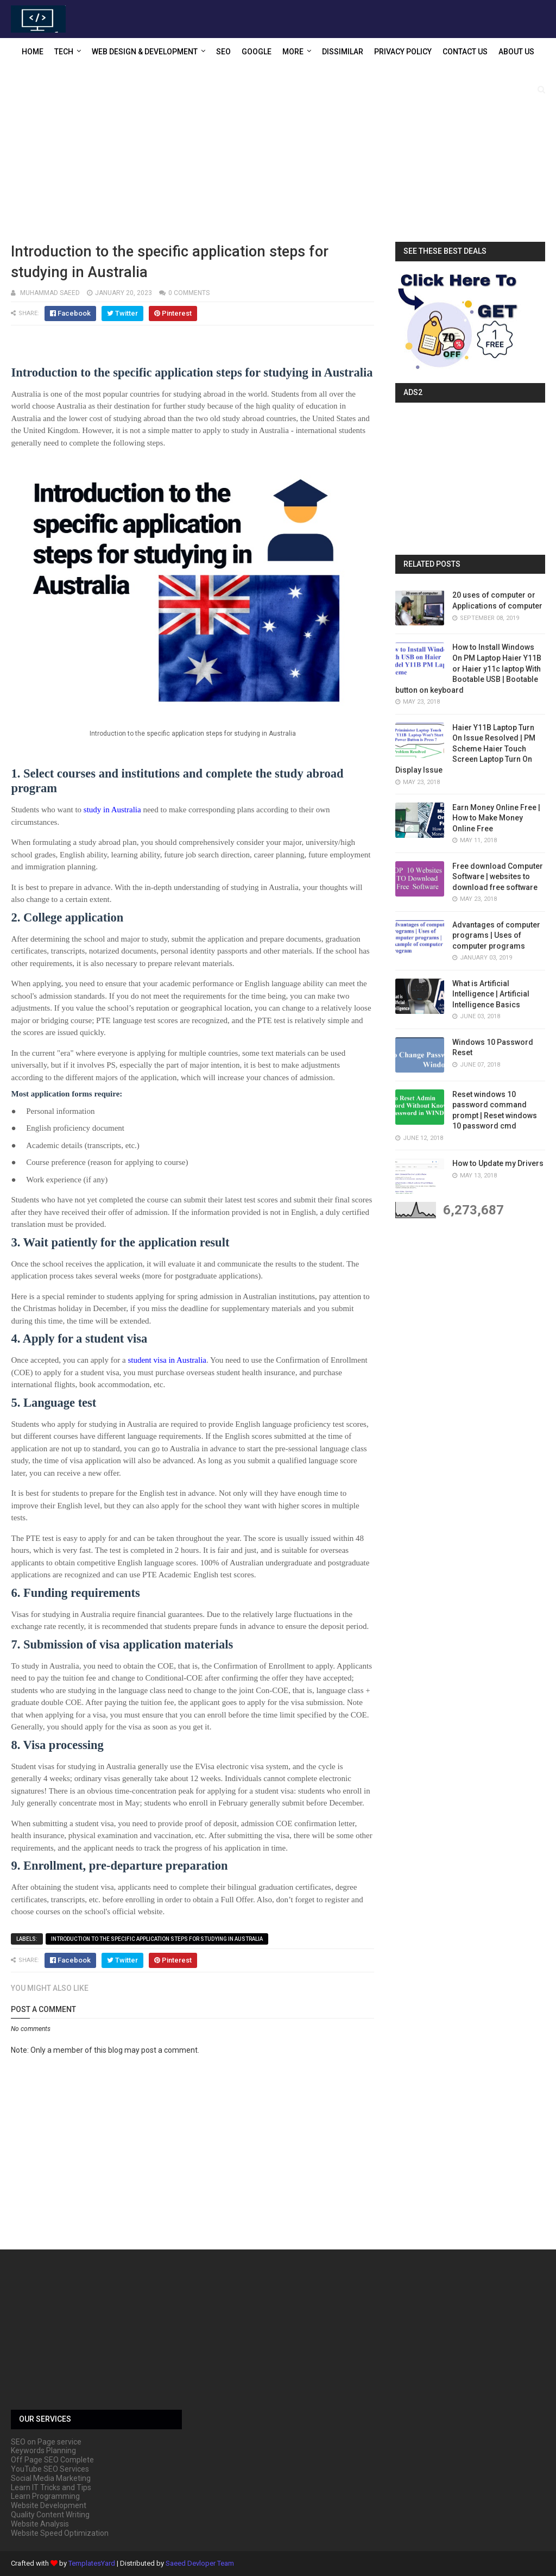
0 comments (189, 293)
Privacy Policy (403, 51)
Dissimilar (342, 51)
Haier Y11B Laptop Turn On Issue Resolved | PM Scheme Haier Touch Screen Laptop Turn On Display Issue (465, 748)
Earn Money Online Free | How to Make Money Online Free (496, 818)
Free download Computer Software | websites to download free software (497, 877)
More (293, 51)
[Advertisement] (278, 155)
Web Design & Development (145, 51)
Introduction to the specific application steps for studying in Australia (157, 1939)
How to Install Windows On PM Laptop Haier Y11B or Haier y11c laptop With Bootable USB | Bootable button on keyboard (468, 668)
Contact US (465, 51)
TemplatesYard (91, 2563)
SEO (223, 51)
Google (256, 51)
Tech (63, 51)
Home (32, 51)
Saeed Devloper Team (200, 2563)
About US (516, 51)
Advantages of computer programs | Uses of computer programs (496, 935)
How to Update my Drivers (498, 1163)
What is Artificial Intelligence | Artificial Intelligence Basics (490, 994)
